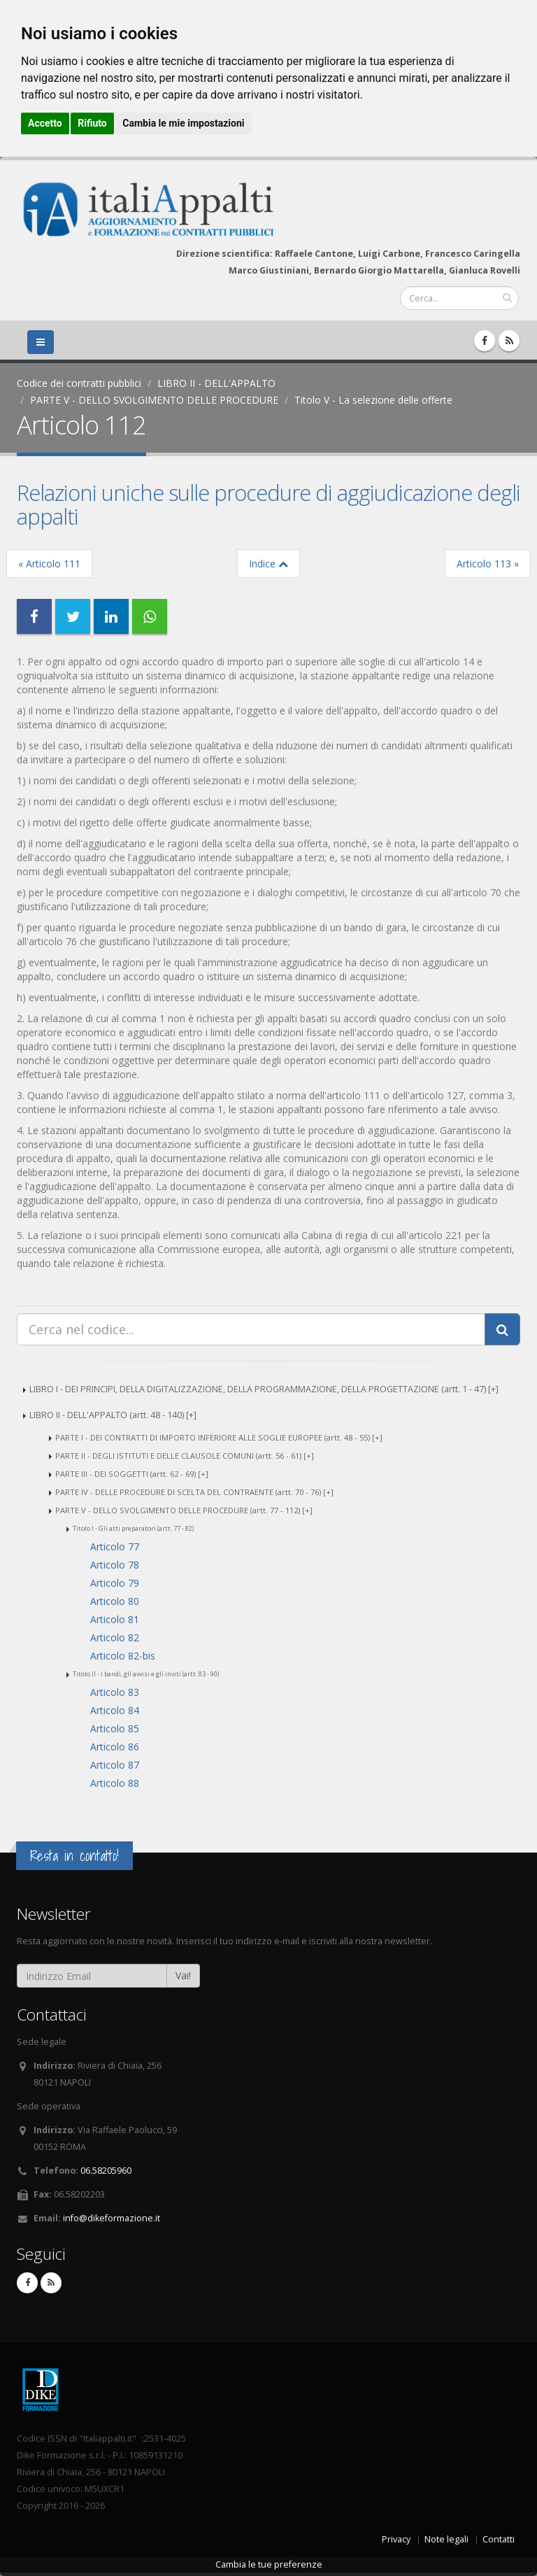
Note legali (446, 2539)
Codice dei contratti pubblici (79, 383)
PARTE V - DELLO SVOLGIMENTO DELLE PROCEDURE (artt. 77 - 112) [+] (184, 1510)
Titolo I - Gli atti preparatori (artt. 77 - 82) (133, 1528)
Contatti (498, 2539)
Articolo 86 (114, 1746)
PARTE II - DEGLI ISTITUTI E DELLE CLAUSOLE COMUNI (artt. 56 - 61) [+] (184, 1455)
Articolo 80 (114, 1601)
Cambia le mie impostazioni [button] (183, 123)
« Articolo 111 (49, 563)
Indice (268, 563)
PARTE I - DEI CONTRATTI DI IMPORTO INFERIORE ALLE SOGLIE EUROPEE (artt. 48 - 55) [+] (218, 1437)
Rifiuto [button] (92, 123)
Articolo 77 (114, 1546)
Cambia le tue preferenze (268, 2564)
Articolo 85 (114, 1728)
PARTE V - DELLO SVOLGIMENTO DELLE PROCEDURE (154, 399)
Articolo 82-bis (122, 1655)
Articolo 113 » (488, 563)
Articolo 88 (114, 1783)
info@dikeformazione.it (111, 2218)
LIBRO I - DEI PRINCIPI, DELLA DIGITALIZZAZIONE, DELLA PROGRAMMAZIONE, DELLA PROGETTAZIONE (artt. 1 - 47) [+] (264, 1389)
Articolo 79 (114, 1583)
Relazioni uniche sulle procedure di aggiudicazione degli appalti (268, 504)
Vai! (183, 1975)
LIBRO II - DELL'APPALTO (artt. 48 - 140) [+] (112, 1415)
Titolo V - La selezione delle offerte (373, 399)
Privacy (396, 2539)
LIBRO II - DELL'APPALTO (216, 383)
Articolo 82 (114, 1637)
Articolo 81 (114, 1619)
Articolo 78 (114, 1564)
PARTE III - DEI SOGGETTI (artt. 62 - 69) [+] (131, 1474)
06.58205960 (105, 2171)
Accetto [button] (45, 123)
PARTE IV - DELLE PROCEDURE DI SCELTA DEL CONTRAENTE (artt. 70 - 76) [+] (194, 1492)
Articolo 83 (114, 1692)
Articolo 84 (114, 1710)
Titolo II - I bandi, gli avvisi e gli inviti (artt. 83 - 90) (146, 1673)
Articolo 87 (114, 1764)
